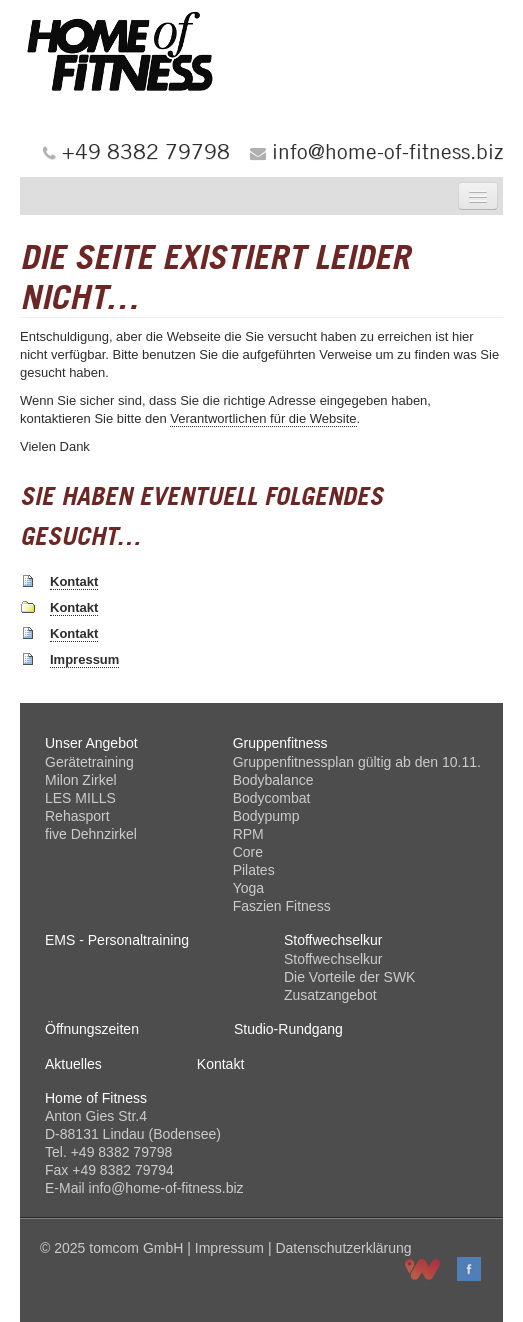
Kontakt (74, 581)
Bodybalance (273, 780)
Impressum (84, 659)
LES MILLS (80, 798)
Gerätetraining (89, 762)
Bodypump (266, 816)
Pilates (254, 870)
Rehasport (77, 816)
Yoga (248, 888)
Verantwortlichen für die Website (263, 418)
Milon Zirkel (81, 780)
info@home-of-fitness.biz (387, 151)
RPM (248, 834)
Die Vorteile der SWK (350, 977)
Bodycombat (272, 798)
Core (248, 852)
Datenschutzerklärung (343, 1248)
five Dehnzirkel (91, 834)
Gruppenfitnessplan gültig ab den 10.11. (357, 762)
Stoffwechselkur (333, 959)
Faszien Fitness (282, 906)
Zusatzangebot (330, 995)
